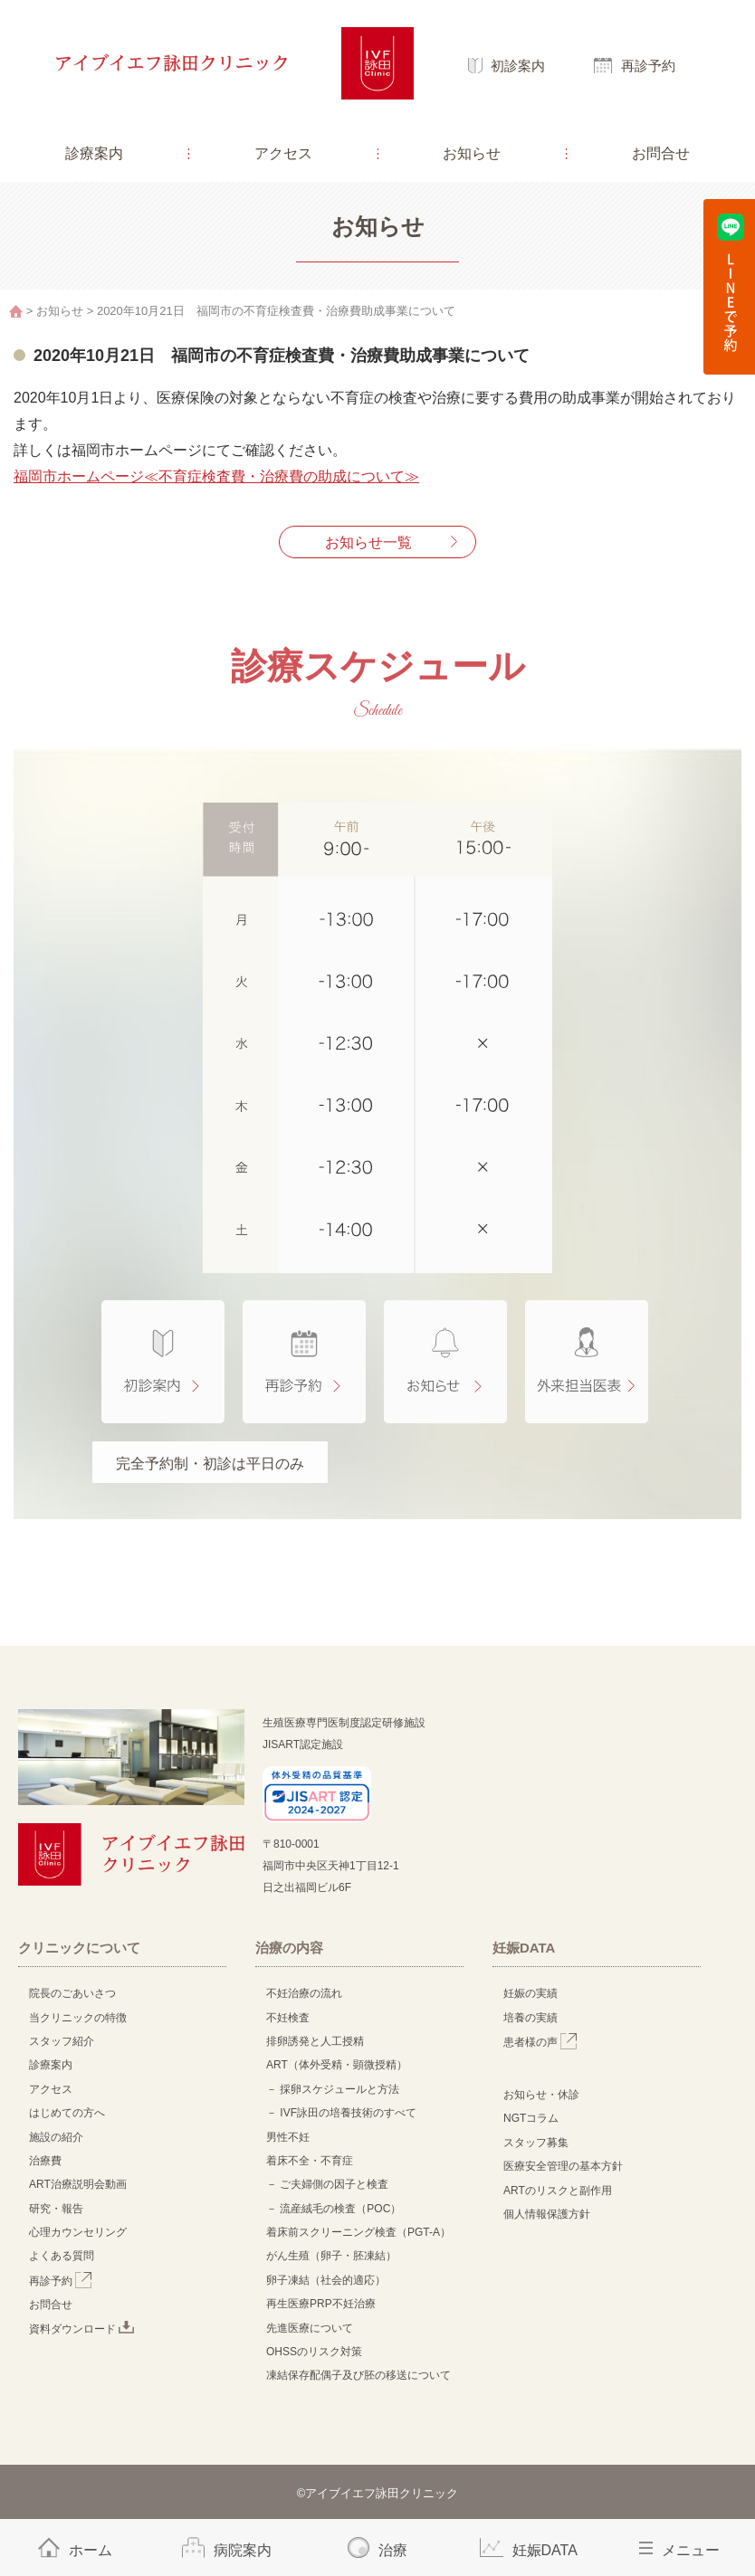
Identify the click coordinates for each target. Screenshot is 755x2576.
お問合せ (661, 153)
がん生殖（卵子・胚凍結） (331, 2255)
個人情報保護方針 (546, 2214)
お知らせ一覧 (368, 542)
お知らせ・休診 (541, 2094)
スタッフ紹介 (61, 2041)
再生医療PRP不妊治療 (321, 2303)
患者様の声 (540, 2042)
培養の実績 (530, 2017)
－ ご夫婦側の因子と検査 (327, 2184)
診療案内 (94, 153)
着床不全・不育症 (309, 2160)
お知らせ (472, 153)
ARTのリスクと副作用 (557, 2190)
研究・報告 (56, 2208)
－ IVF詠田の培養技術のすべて (341, 2112)
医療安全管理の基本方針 (563, 2166)
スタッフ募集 (536, 2142)
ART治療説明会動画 (78, 2184)
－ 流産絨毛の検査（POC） (333, 2208)
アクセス (283, 153)
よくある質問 (61, 2255)
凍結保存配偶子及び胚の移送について (358, 2375)
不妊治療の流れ (304, 1993)
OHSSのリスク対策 (314, 2351)
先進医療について (309, 2328)
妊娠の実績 (530, 1993)
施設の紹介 (56, 2137)
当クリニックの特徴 (83, 2017)
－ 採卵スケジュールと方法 (332, 2089)
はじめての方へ (67, 2112)
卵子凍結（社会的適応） (326, 2280)
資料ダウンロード (81, 2329)
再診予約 (648, 65)
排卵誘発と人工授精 (315, 2041)
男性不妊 (288, 2137)
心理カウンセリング (78, 2232)
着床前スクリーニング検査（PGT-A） (358, 2232)
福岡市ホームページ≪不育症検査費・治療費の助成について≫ (216, 476)
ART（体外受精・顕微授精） (336, 2064)
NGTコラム (531, 2118)
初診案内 (518, 65)
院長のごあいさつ (72, 1993)
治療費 (45, 2160)
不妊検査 (288, 2017)
